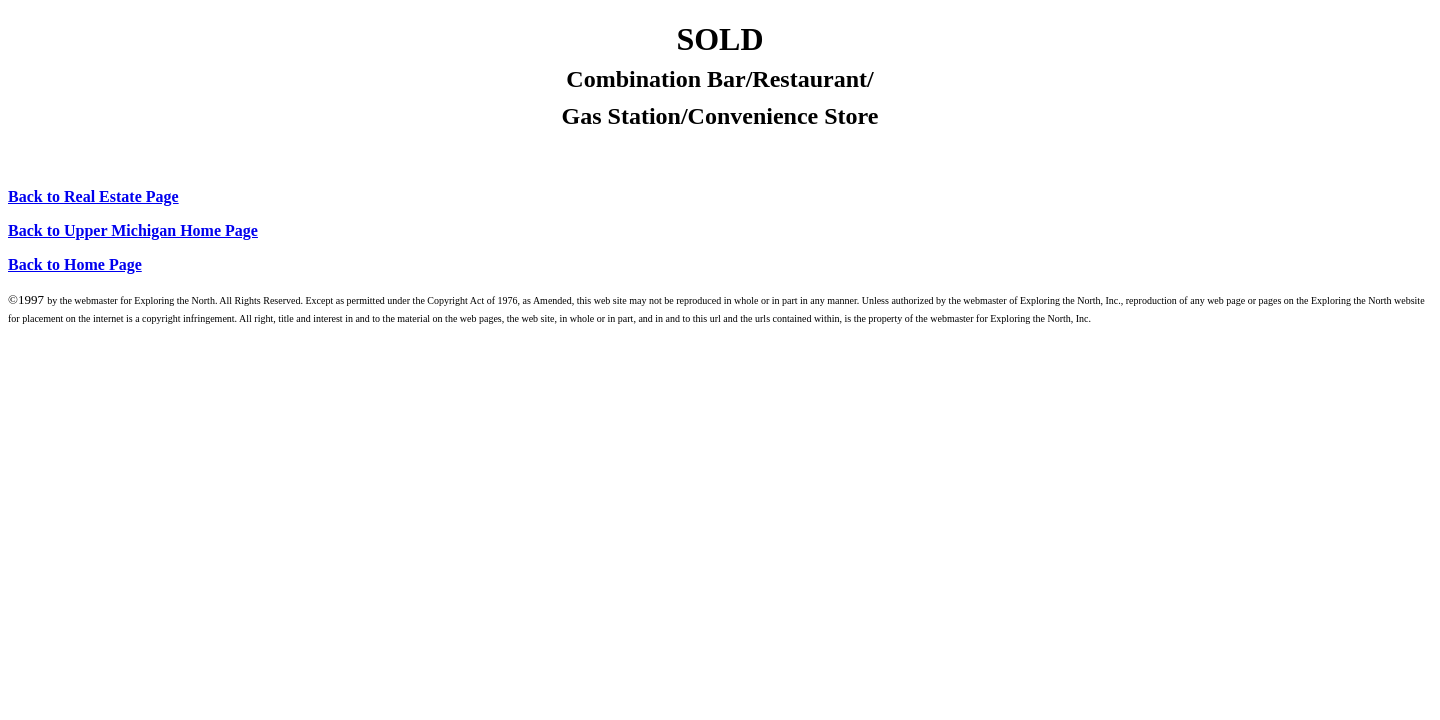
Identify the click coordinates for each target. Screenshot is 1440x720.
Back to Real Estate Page (93, 196)
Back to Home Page (75, 264)
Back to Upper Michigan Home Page (133, 230)
